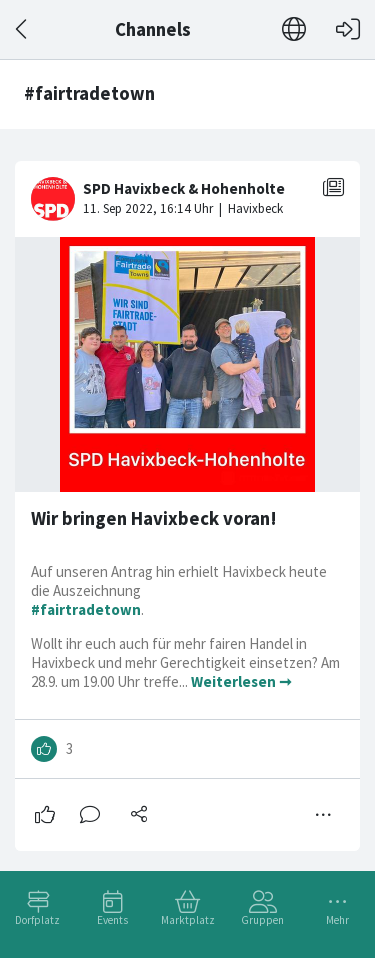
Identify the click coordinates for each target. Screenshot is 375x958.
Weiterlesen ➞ (241, 681)
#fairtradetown (86, 609)
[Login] (348, 29)
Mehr (337, 920)
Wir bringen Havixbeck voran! (154, 518)
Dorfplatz (37, 920)
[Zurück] (22, 29)
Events (112, 920)
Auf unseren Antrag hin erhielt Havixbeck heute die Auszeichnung (179, 581)
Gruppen (262, 920)
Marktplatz (188, 920)
